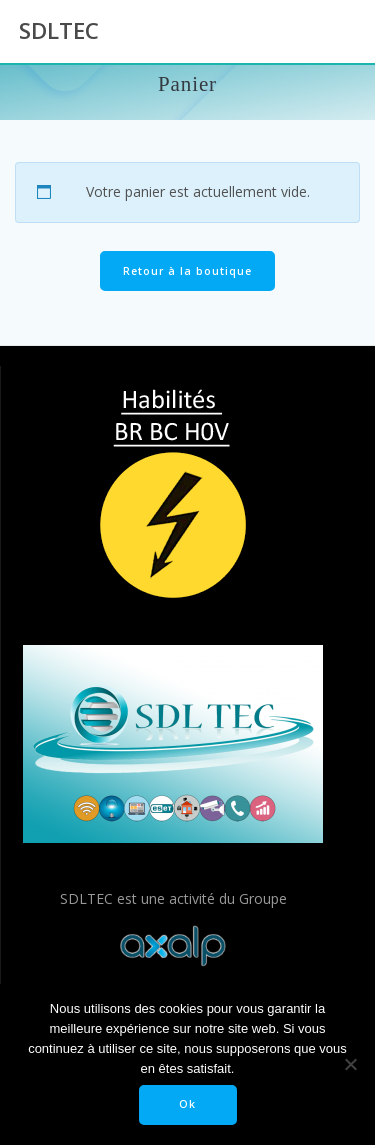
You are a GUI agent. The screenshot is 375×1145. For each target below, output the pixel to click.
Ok (187, 1104)
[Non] (350, 1064)
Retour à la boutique (187, 271)
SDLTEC (59, 31)
